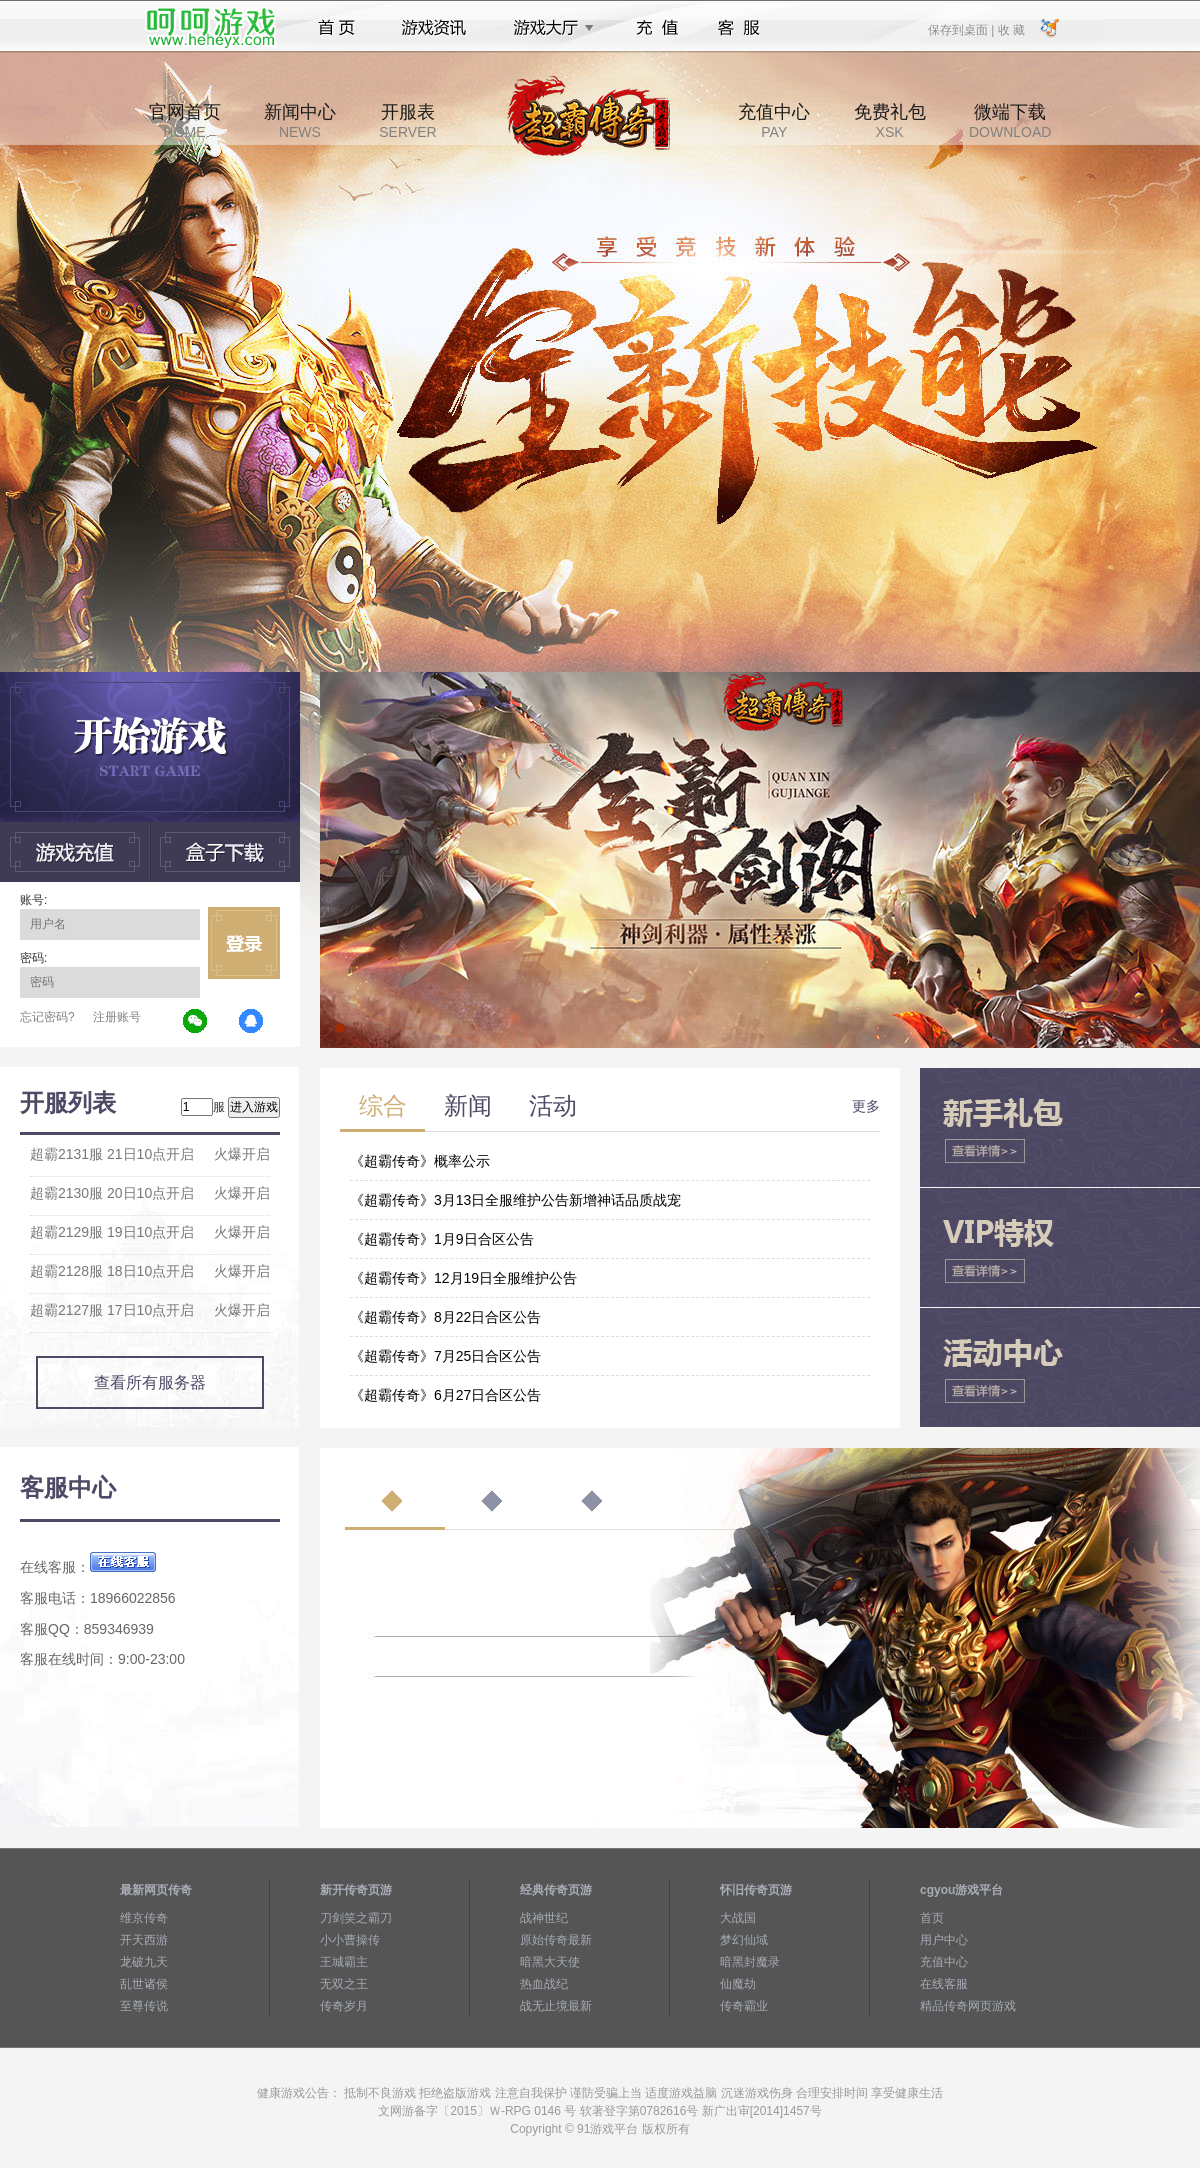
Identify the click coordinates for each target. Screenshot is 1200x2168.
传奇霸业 (744, 2006)
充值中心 (774, 121)
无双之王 (344, 1984)
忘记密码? (47, 1017)
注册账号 (117, 1017)
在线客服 (944, 1984)
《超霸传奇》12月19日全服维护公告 (463, 1278)
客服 (739, 28)
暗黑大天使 (550, 1962)
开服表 (407, 121)
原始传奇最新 (556, 1940)
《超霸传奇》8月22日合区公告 (445, 1317)
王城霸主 (344, 1962)
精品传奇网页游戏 (968, 2006)
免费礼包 (890, 121)
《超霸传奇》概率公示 (420, 1161)
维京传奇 (144, 1918)
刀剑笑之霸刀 (356, 1918)
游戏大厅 (548, 28)
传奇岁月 (344, 2006)
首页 (336, 28)
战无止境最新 (556, 2006)
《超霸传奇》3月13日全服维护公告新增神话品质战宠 (515, 1200)
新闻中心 (300, 121)
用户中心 (944, 1940)
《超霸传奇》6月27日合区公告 (445, 1395)
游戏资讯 (434, 28)
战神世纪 (544, 1918)
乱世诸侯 (144, 1984)
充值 (656, 28)
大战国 (738, 1918)
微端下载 (1010, 121)
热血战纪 (544, 1984)
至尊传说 (144, 2006)
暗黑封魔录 (750, 1962)
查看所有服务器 (150, 1382)
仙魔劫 (738, 1984)
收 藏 (1010, 29)
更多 (866, 1106)
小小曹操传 (350, 1940)
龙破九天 (144, 1962)
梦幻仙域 (744, 1940)
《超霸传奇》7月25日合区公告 (445, 1356)
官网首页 (185, 121)
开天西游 (144, 1940)
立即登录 (244, 943)
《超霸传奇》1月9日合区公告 (442, 1239)
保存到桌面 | (962, 29)
